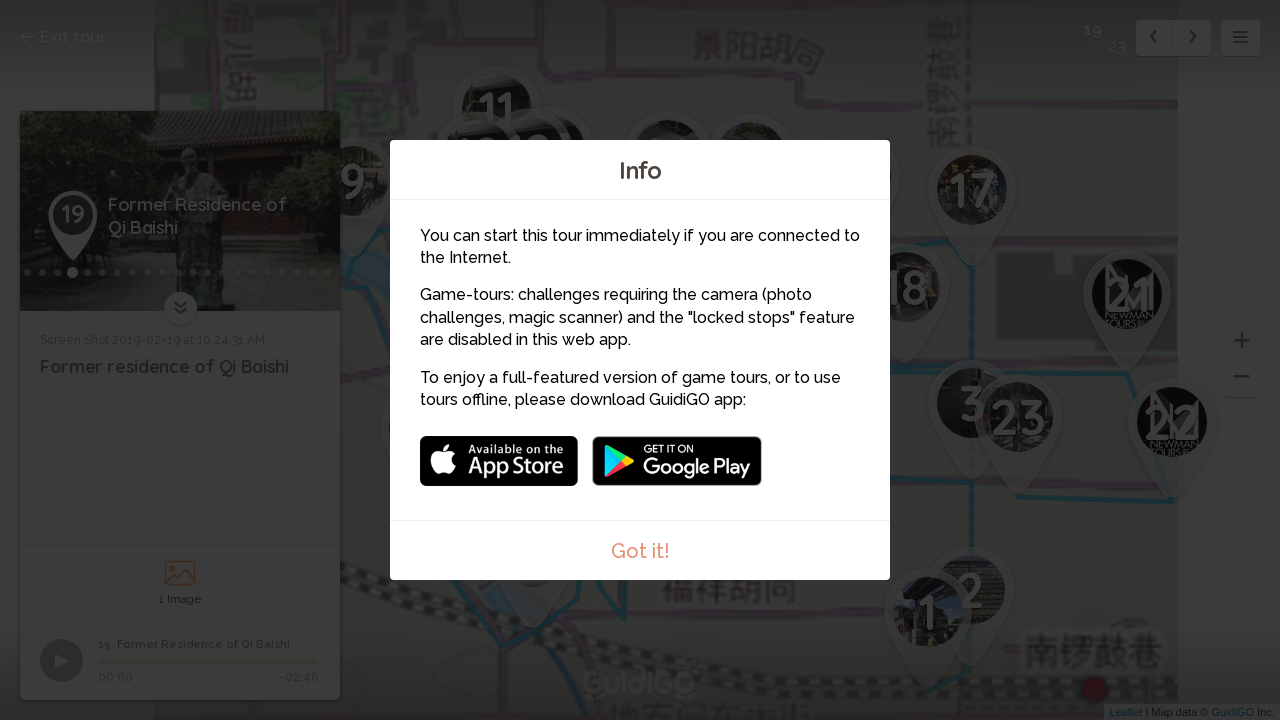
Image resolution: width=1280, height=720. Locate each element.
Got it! (640, 551)
